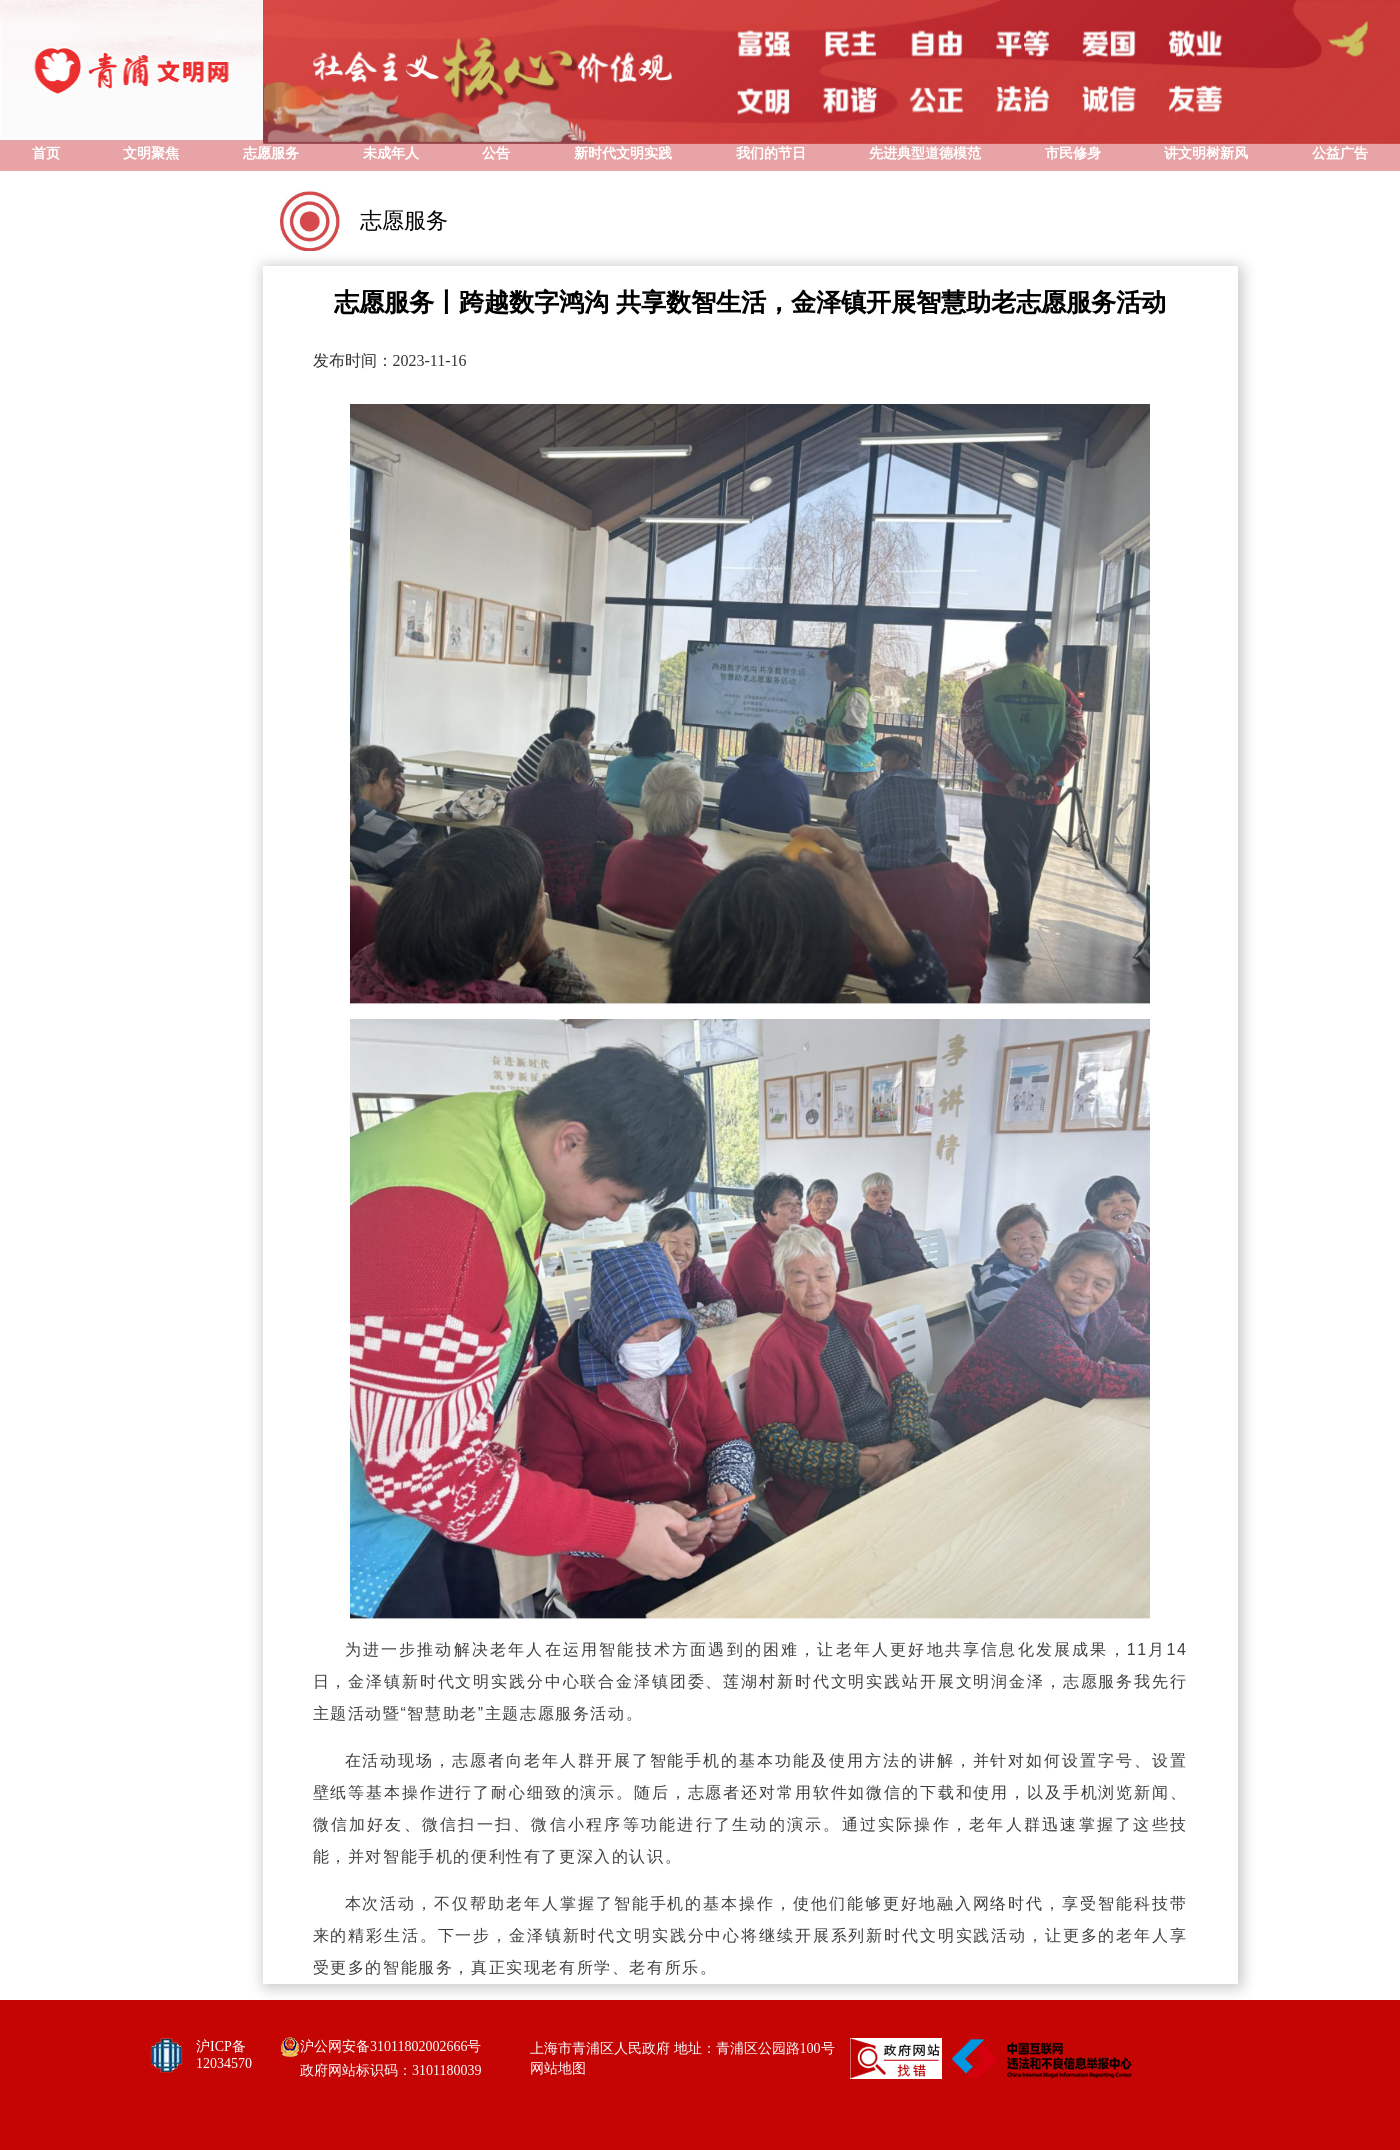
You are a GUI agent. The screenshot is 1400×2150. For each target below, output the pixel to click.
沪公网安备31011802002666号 (390, 2046)
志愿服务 (404, 220)
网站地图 (558, 2068)
